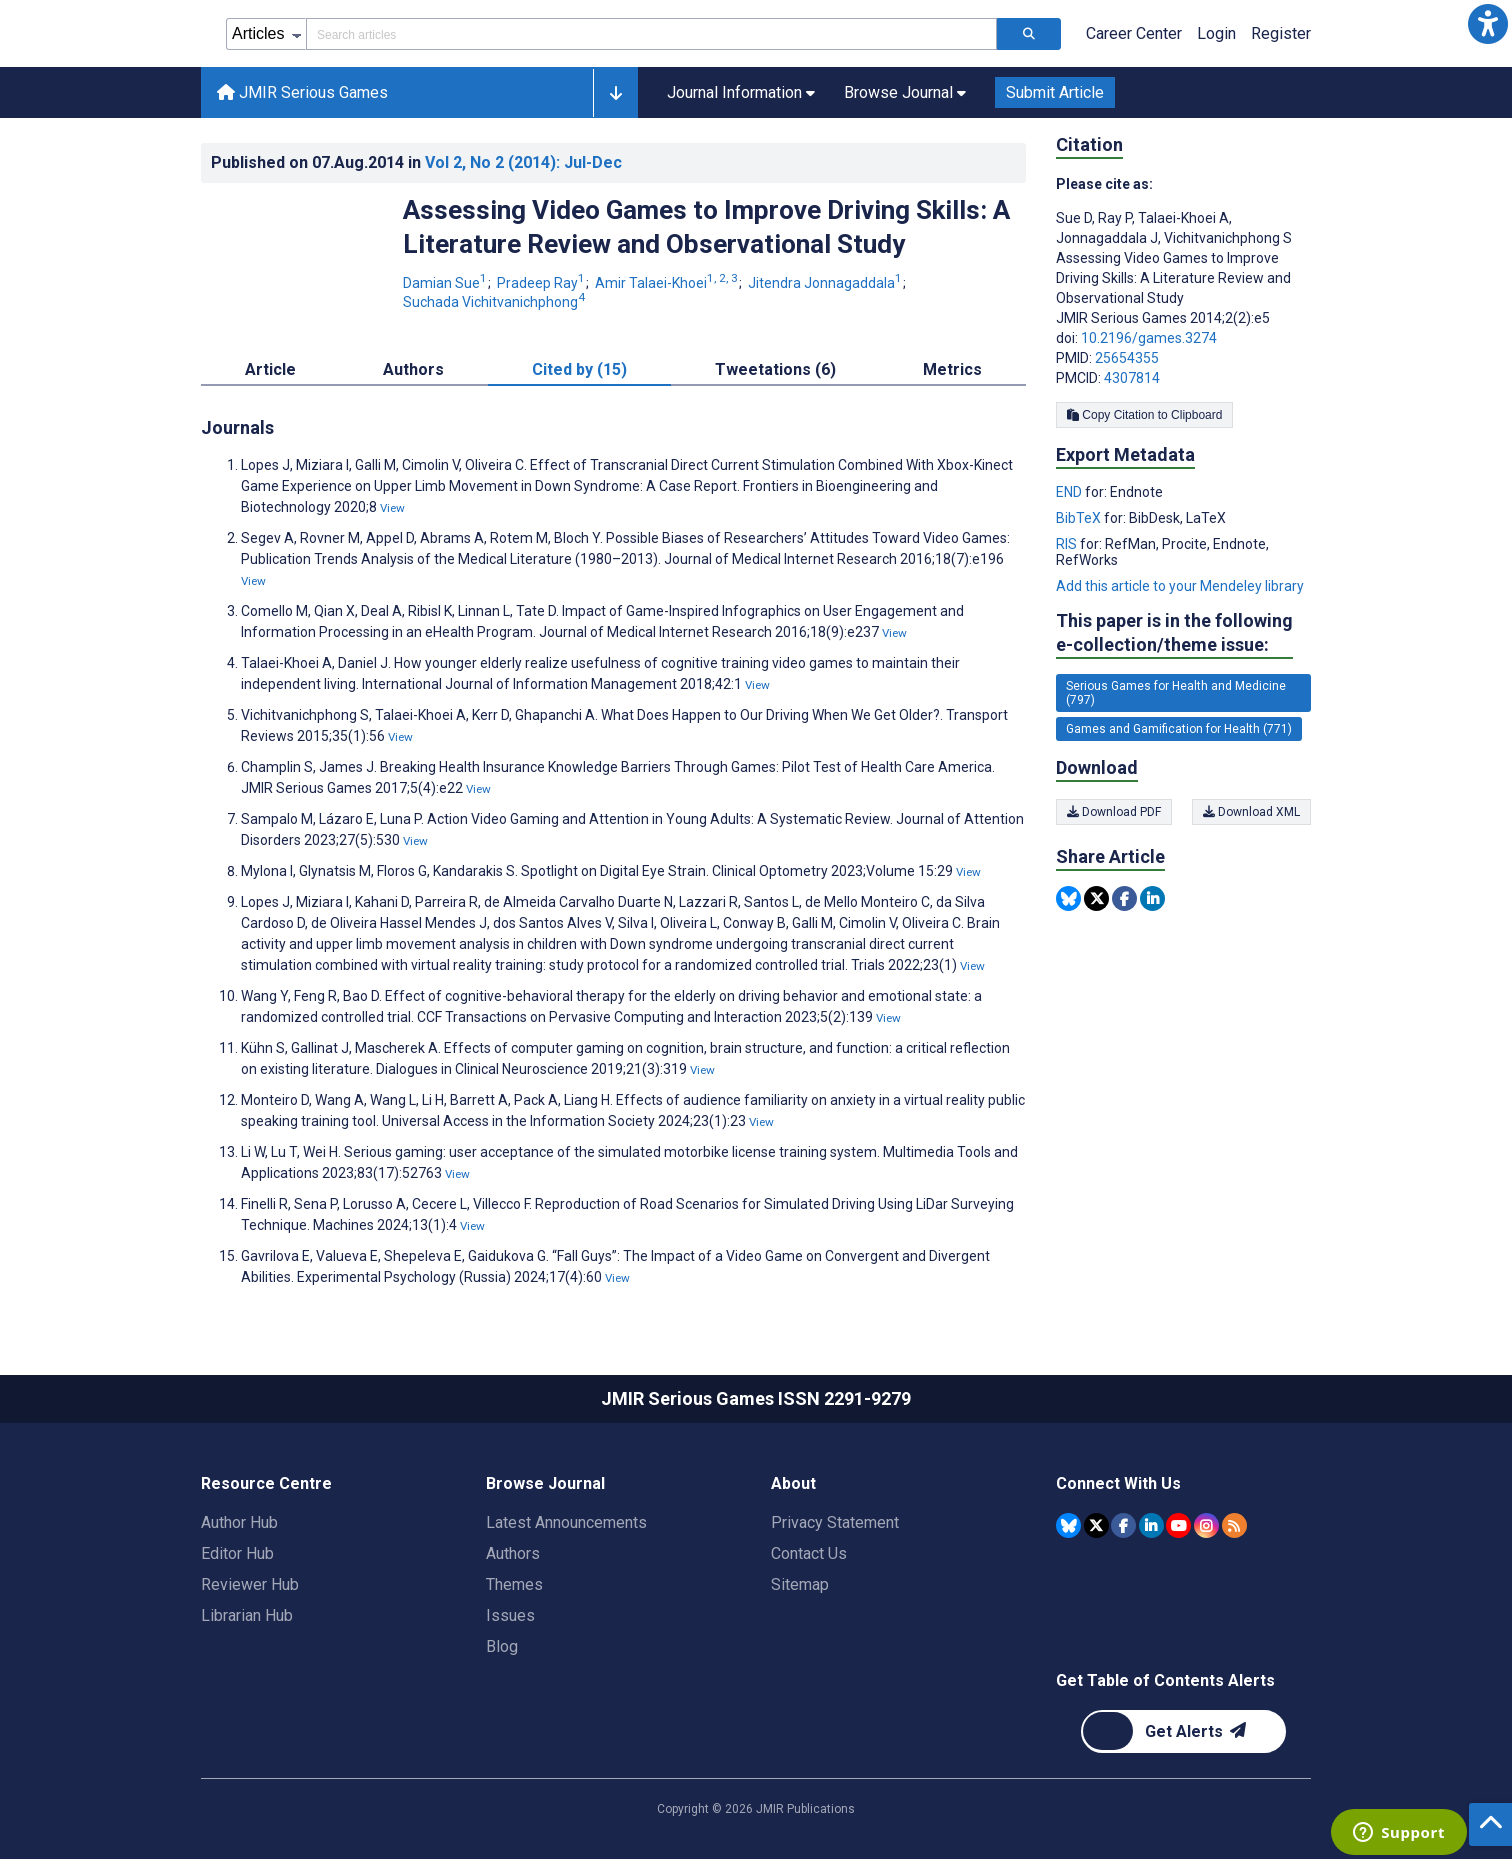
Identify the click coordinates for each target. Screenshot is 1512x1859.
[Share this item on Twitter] (1096, 898)
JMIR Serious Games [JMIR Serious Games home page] (302, 92)
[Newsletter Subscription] (1183, 1731)
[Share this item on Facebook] (1124, 898)
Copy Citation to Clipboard (1144, 415)
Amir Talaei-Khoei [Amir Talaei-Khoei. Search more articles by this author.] (668, 283)
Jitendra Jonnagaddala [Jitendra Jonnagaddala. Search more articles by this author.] (826, 283)
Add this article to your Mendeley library (1180, 586)
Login (1216, 33)
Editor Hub (237, 1553)
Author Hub (239, 1522)
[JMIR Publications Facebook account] (1123, 1525)
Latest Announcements (566, 1522)
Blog (502, 1646)
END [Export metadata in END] (1070, 492)
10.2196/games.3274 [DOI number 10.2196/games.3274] (1149, 338)
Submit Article (1055, 92)
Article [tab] (270, 369)
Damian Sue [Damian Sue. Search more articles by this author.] (446, 283)
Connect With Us (1118, 1483)
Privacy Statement (835, 1522)
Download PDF (1114, 812)
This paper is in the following (1174, 633)
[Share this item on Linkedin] (1152, 898)
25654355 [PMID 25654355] (1127, 358)
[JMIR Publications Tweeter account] (1096, 1525)
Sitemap (800, 1584)
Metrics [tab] (952, 369)
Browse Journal (545, 1483)
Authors (513, 1553)
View (392, 508)
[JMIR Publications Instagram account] (1206, 1525)
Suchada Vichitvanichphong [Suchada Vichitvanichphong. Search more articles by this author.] (494, 302)
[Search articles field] (651, 34)
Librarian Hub (247, 1615)
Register (1281, 33)
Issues (510, 1615)
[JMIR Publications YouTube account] (1178, 1525)
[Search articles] (1029, 34)
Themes (514, 1584)
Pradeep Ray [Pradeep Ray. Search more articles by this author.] (542, 283)
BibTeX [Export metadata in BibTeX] (1080, 518)
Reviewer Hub (250, 1584)
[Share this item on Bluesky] (1068, 898)
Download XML (1251, 812)
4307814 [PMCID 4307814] (1132, 378)
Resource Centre (266, 1483)
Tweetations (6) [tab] (775, 369)
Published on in (416, 162)
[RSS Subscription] (1234, 1525)
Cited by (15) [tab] (579, 369)
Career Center (1134, 33)
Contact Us (809, 1553)
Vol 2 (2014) (523, 162)
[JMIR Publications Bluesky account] (1068, 1525)
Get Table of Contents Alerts (1165, 1680)
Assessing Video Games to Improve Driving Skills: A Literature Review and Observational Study (706, 227)
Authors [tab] (413, 369)
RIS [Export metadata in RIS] (1068, 544)
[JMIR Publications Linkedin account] (1151, 1525)
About (793, 1483)
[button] (1488, 24)
